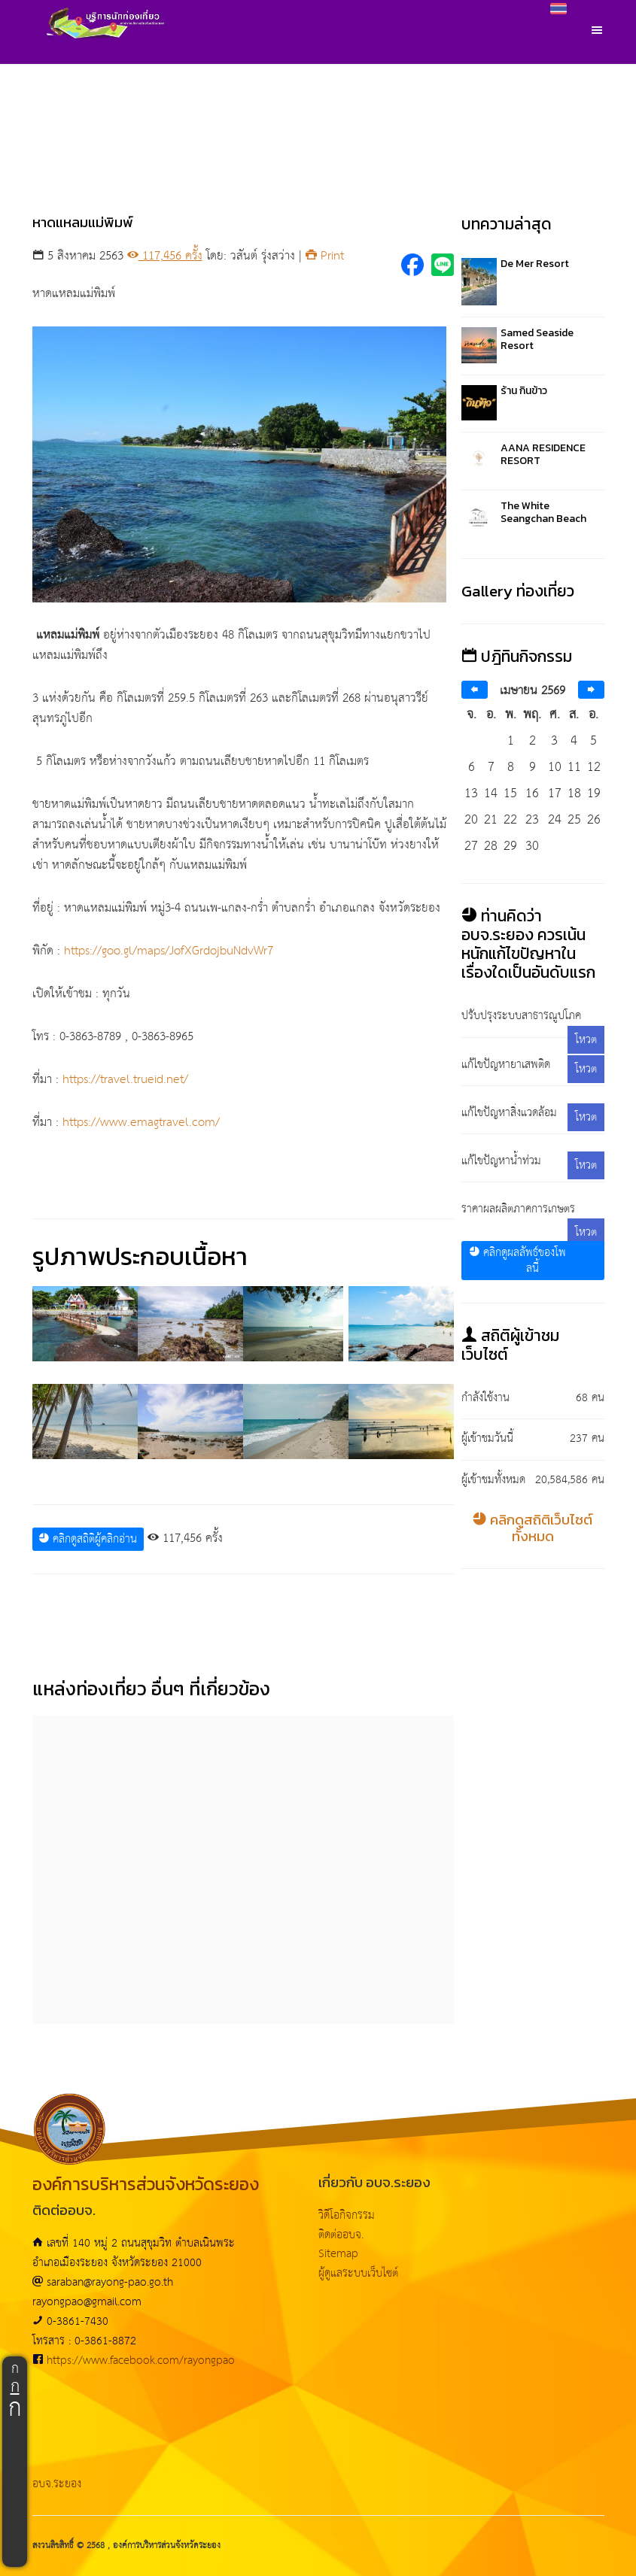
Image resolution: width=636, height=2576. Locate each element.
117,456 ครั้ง (164, 256)
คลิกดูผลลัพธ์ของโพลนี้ (517, 1260)
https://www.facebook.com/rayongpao (141, 2360)
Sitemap (338, 2254)
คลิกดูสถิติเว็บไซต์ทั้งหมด (532, 1527)
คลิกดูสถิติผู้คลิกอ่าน (87, 1539)
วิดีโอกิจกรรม (346, 2215)
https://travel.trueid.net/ (125, 1080)
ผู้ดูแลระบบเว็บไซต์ (358, 2273)
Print (325, 256)
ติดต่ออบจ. (341, 2235)
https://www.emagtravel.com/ (141, 1122)
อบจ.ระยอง (56, 2484)
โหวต (586, 1039)
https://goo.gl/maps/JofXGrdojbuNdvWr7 (168, 951)
